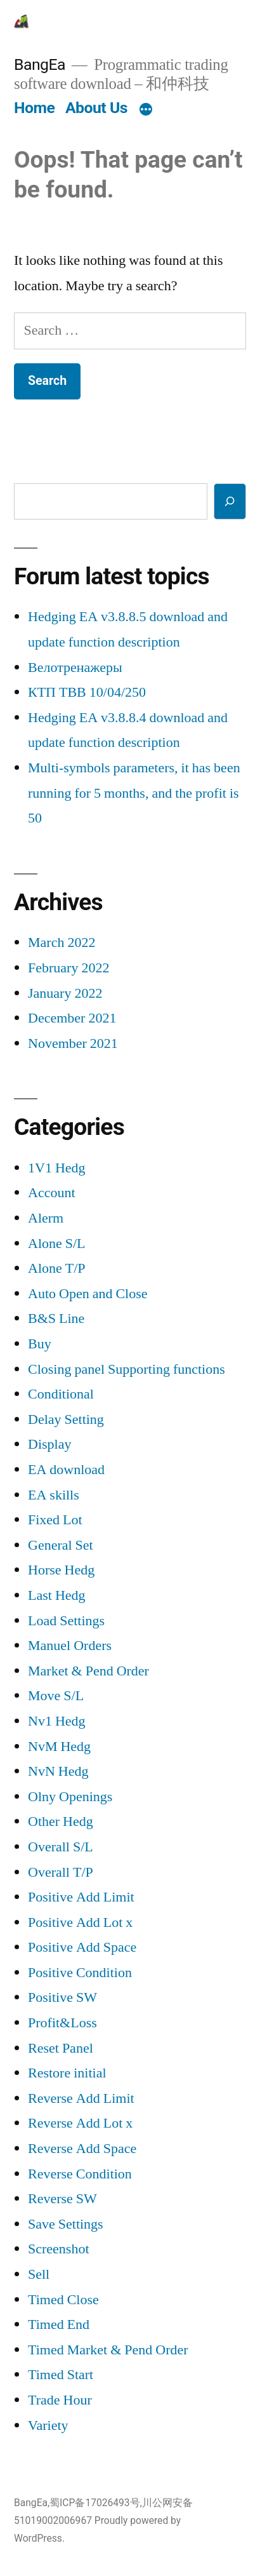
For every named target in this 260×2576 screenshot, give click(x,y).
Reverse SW (62, 2199)
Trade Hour (60, 2400)
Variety (48, 2425)
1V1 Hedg (57, 1168)
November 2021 (73, 1043)
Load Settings (66, 1621)
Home (34, 107)
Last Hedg (57, 1595)
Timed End (58, 2324)
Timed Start (60, 2375)
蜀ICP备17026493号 (94, 2503)
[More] (145, 110)
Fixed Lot (55, 1520)
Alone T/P (57, 1268)
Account (51, 1193)
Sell (38, 2274)
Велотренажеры (75, 667)
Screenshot (58, 2249)
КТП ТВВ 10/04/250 (87, 692)
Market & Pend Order (88, 1671)
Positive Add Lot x (80, 1922)
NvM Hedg (59, 1746)
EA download (66, 1470)
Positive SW (62, 1997)
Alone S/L (57, 1243)
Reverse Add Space (82, 2148)
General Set (60, 1545)
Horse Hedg (61, 1570)
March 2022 (61, 942)
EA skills (53, 1495)
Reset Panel (60, 2048)
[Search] (230, 501)
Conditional (61, 1394)
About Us (96, 107)
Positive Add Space (82, 1947)
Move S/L (56, 1696)
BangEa (39, 64)
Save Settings (65, 2224)
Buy (39, 1344)
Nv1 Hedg (57, 1721)
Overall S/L (60, 1847)
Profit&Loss (62, 2023)
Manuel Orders (70, 1645)
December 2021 (72, 1018)
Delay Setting (66, 1419)
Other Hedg (60, 1821)
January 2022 (65, 993)
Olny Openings (70, 1797)
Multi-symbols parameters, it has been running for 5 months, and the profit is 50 (134, 793)
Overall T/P (60, 1872)
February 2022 (68, 968)
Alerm (45, 1218)
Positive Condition (80, 1973)
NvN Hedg (58, 1771)
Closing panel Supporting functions (126, 1369)
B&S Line (56, 1318)
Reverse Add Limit (81, 2098)
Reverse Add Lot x (80, 2123)
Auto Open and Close (88, 1294)
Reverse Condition (80, 2174)
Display (49, 1444)
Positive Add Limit (81, 1897)
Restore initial (67, 2073)
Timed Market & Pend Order (108, 2350)
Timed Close (63, 2300)
